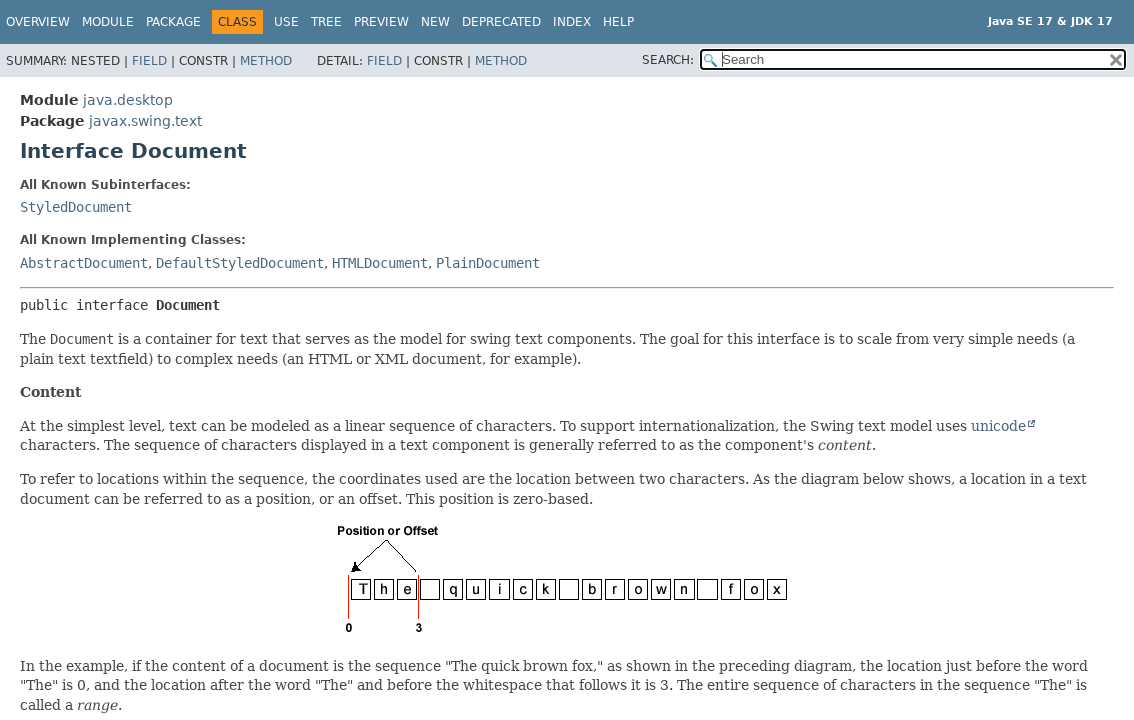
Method (266, 61)
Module (108, 22)
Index (572, 22)
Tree (326, 22)
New (435, 22)
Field (149, 61)
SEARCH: (668, 60)
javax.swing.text (145, 121)
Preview (381, 22)
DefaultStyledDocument (240, 263)
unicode (998, 426)
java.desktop (128, 100)
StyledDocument (76, 207)
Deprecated (501, 22)
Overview (38, 22)
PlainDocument (488, 263)
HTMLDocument (380, 263)
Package (173, 22)
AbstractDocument (84, 263)
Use (286, 22)
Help (618, 22)
